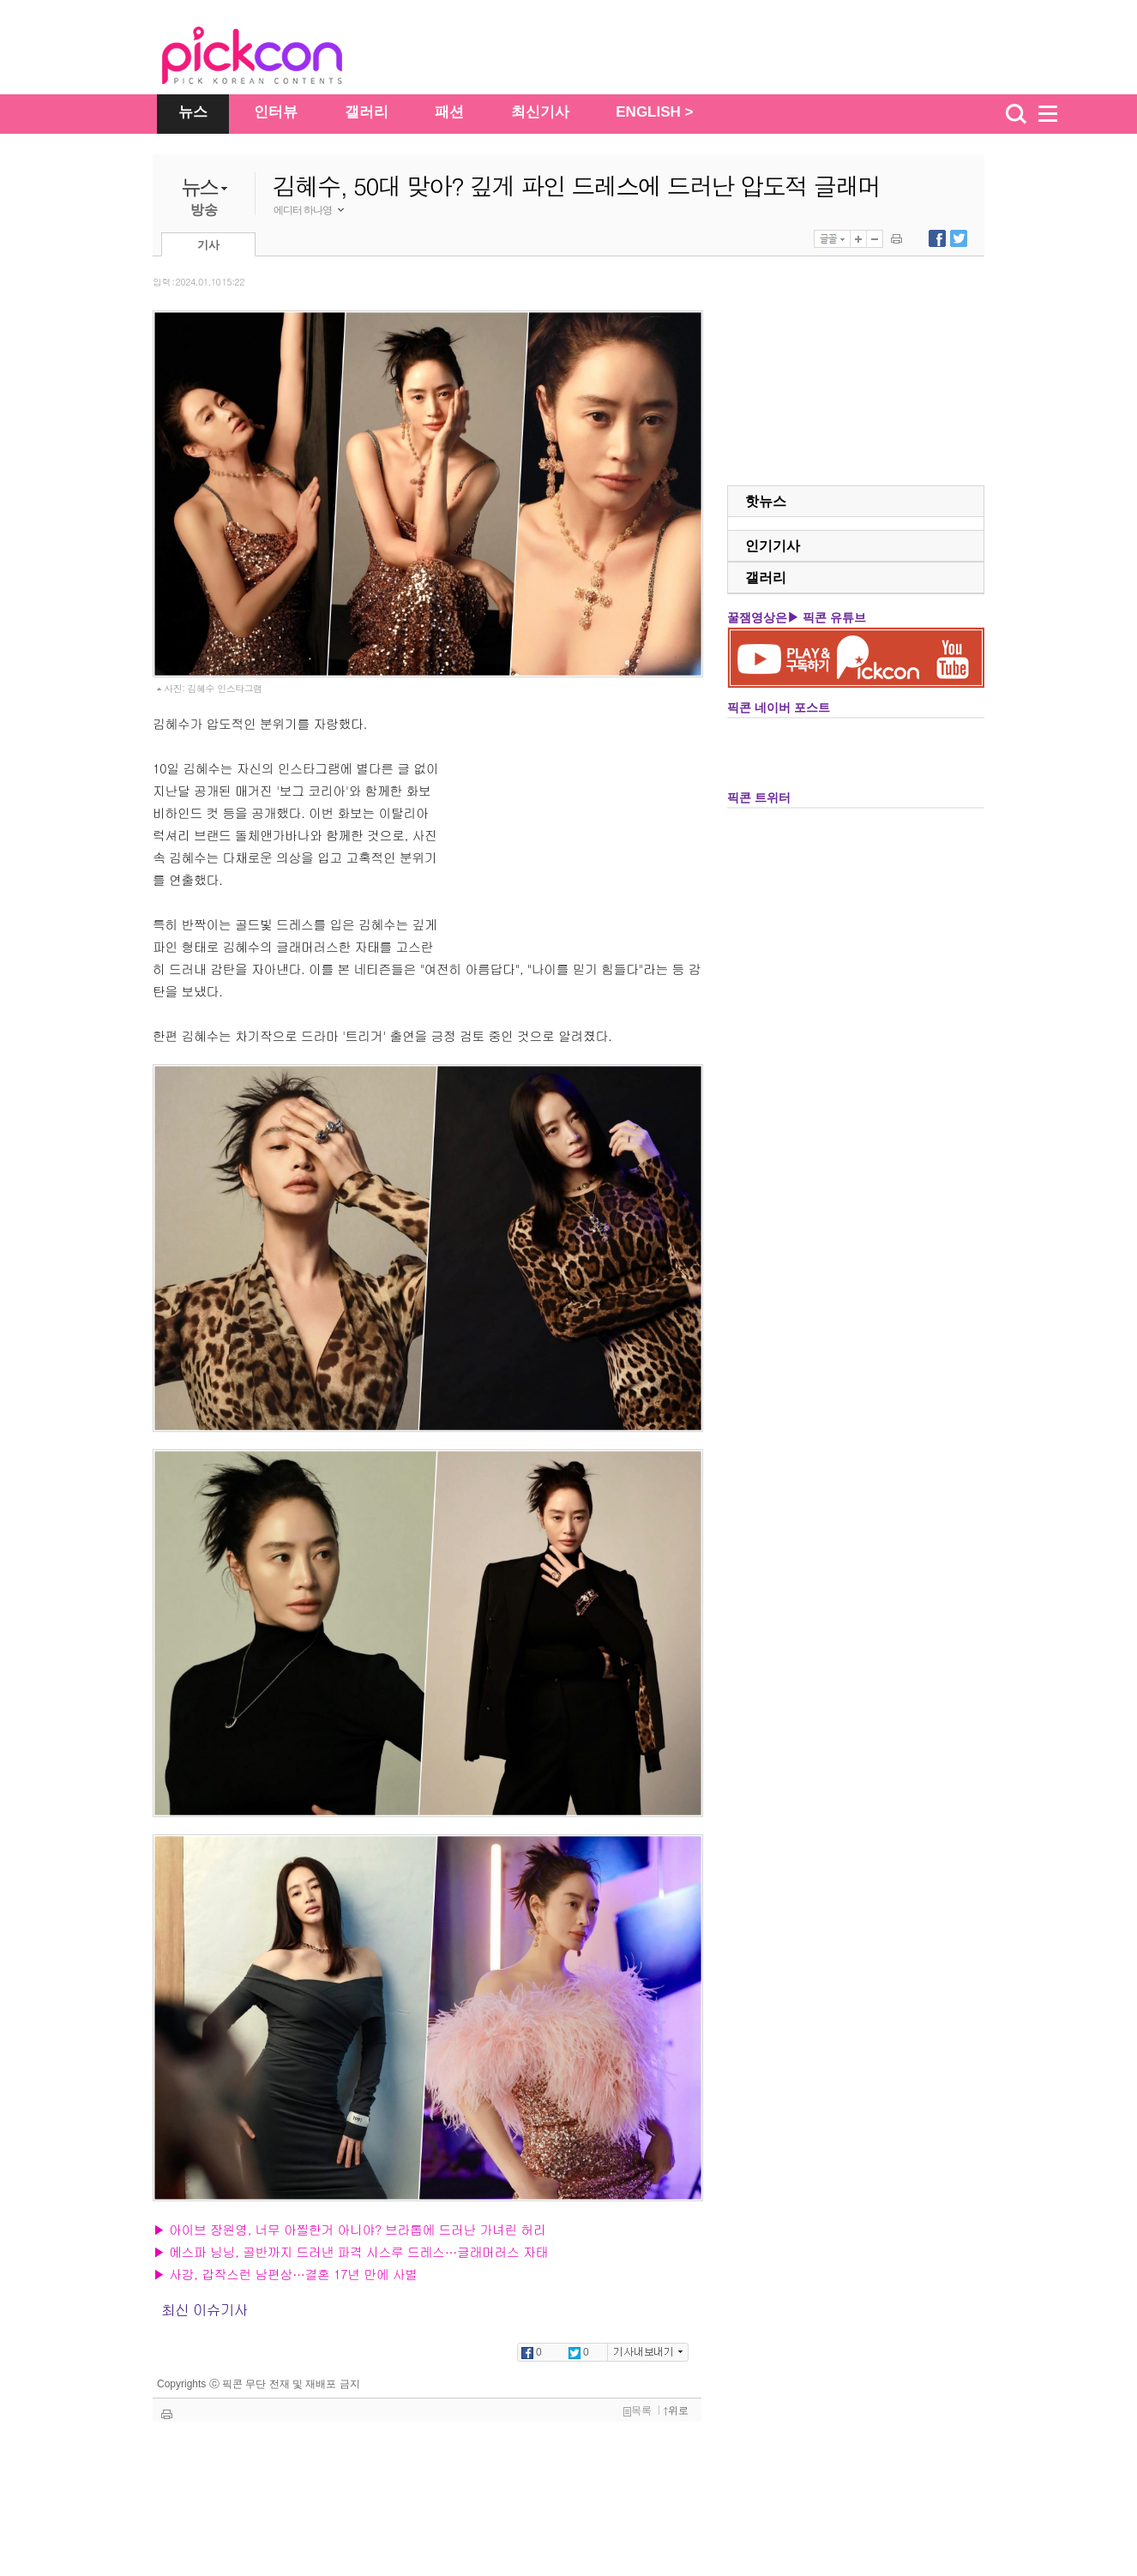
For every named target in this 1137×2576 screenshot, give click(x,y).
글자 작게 (874, 239)
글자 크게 (858, 239)
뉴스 (193, 112)
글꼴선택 (832, 239)
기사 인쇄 (896, 239)
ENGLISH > (654, 112)
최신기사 (540, 112)
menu (1055, 114)
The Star (278, 58)
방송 (204, 209)
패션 (449, 112)
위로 (676, 2410)
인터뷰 (276, 112)
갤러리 (366, 112)
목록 (637, 2410)
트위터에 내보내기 (958, 238)
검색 (1016, 114)
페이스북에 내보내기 (937, 238)
